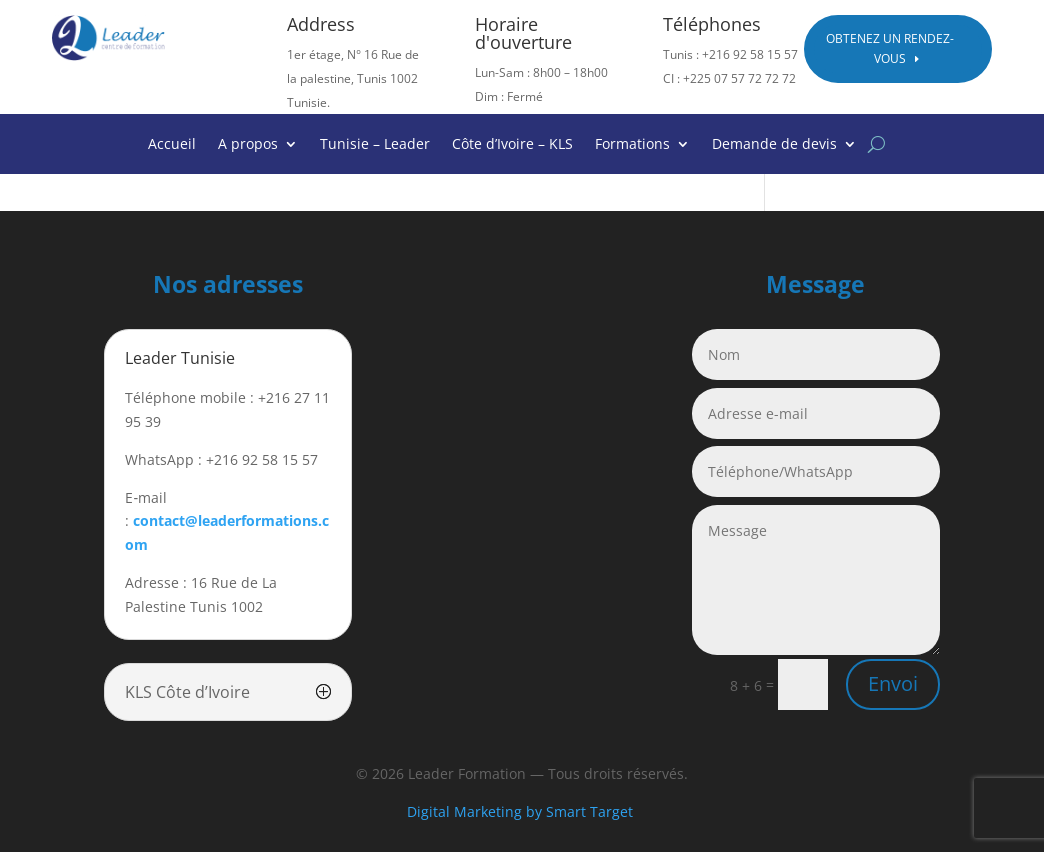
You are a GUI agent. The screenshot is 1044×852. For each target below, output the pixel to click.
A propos (248, 145)
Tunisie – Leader (375, 145)
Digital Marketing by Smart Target (522, 811)
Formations (632, 145)
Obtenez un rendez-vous (890, 48)
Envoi (893, 683)
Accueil (172, 145)
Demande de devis (774, 145)
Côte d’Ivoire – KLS (512, 145)
